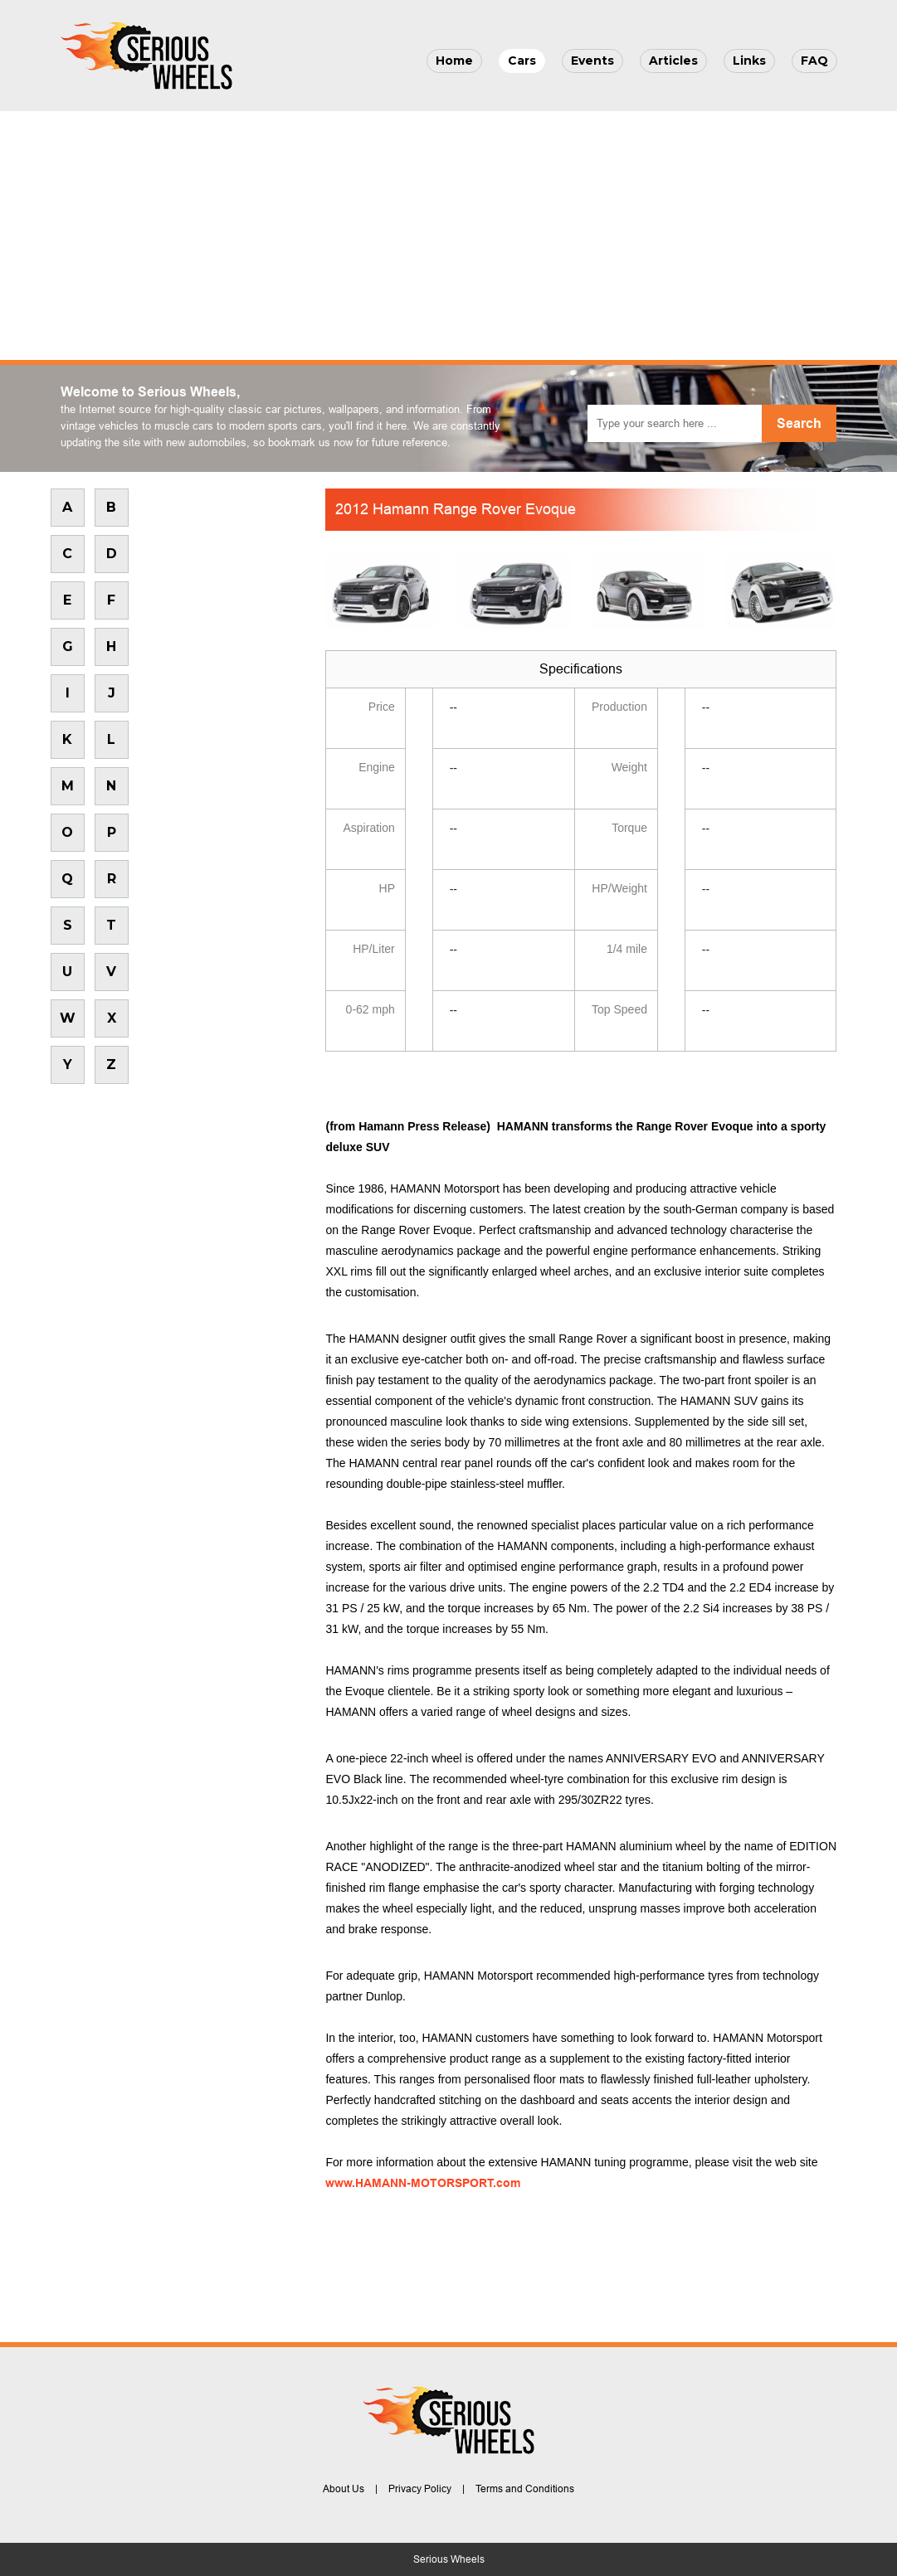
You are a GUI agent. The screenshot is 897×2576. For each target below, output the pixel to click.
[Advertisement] (448, 235)
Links (749, 60)
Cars (522, 60)
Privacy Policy (419, 2489)
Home (454, 60)
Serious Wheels (449, 2559)
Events (592, 60)
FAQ (814, 60)
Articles (673, 60)
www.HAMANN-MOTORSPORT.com (422, 2183)
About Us (343, 2489)
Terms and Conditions (524, 2489)
